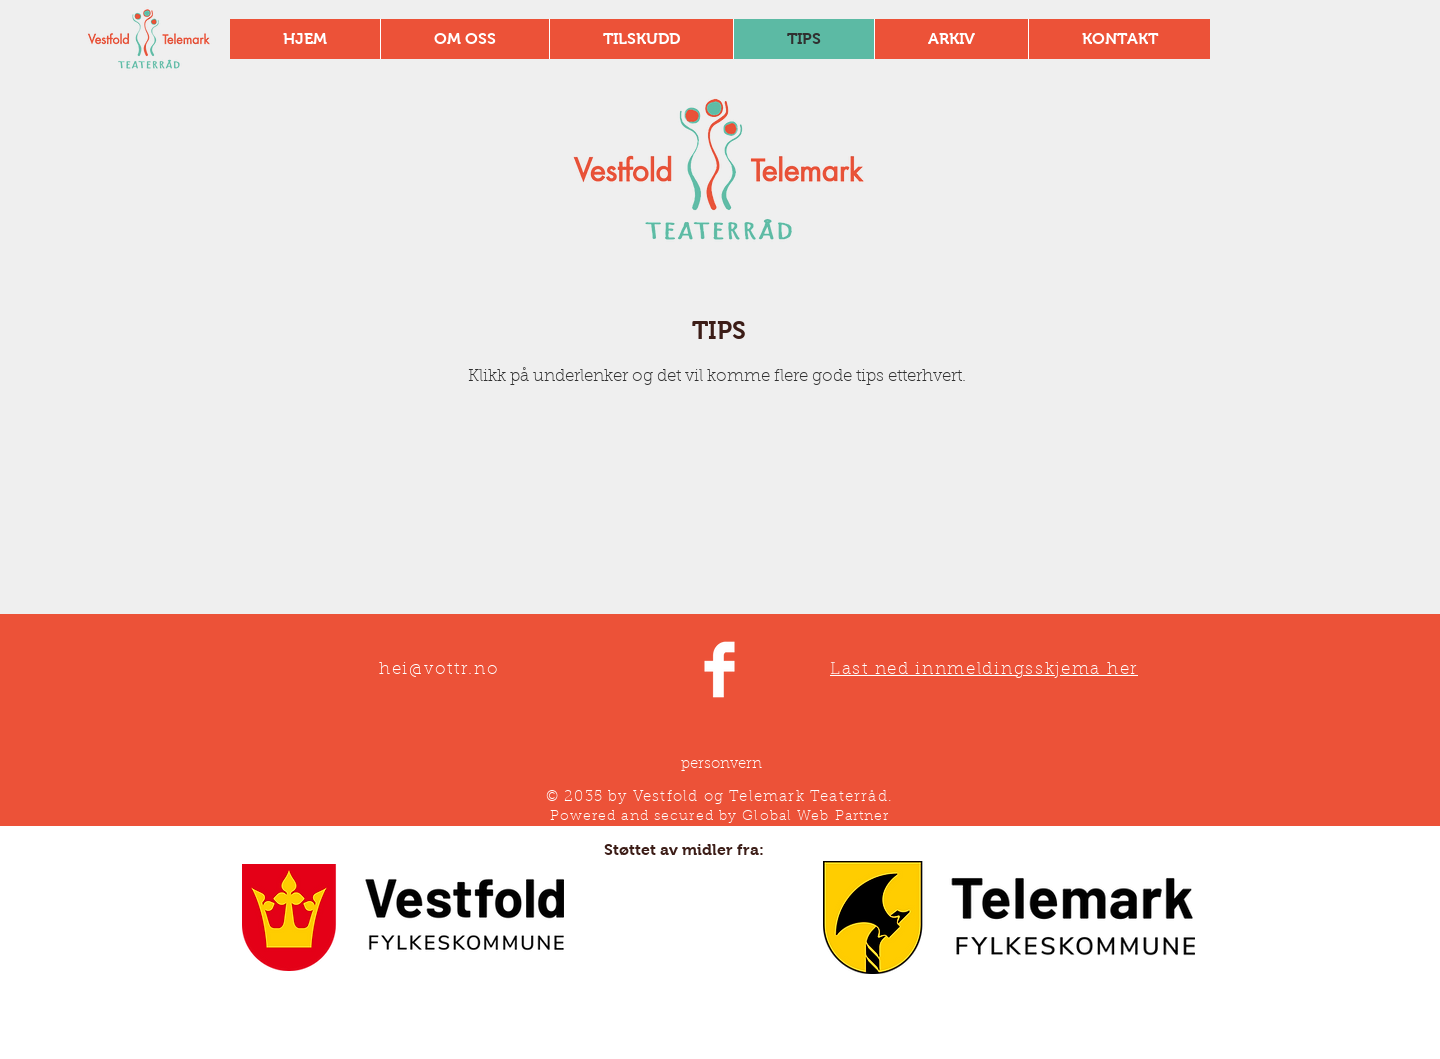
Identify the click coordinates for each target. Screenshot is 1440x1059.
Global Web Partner (815, 817)
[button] (641, 39)
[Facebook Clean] (719, 669)
